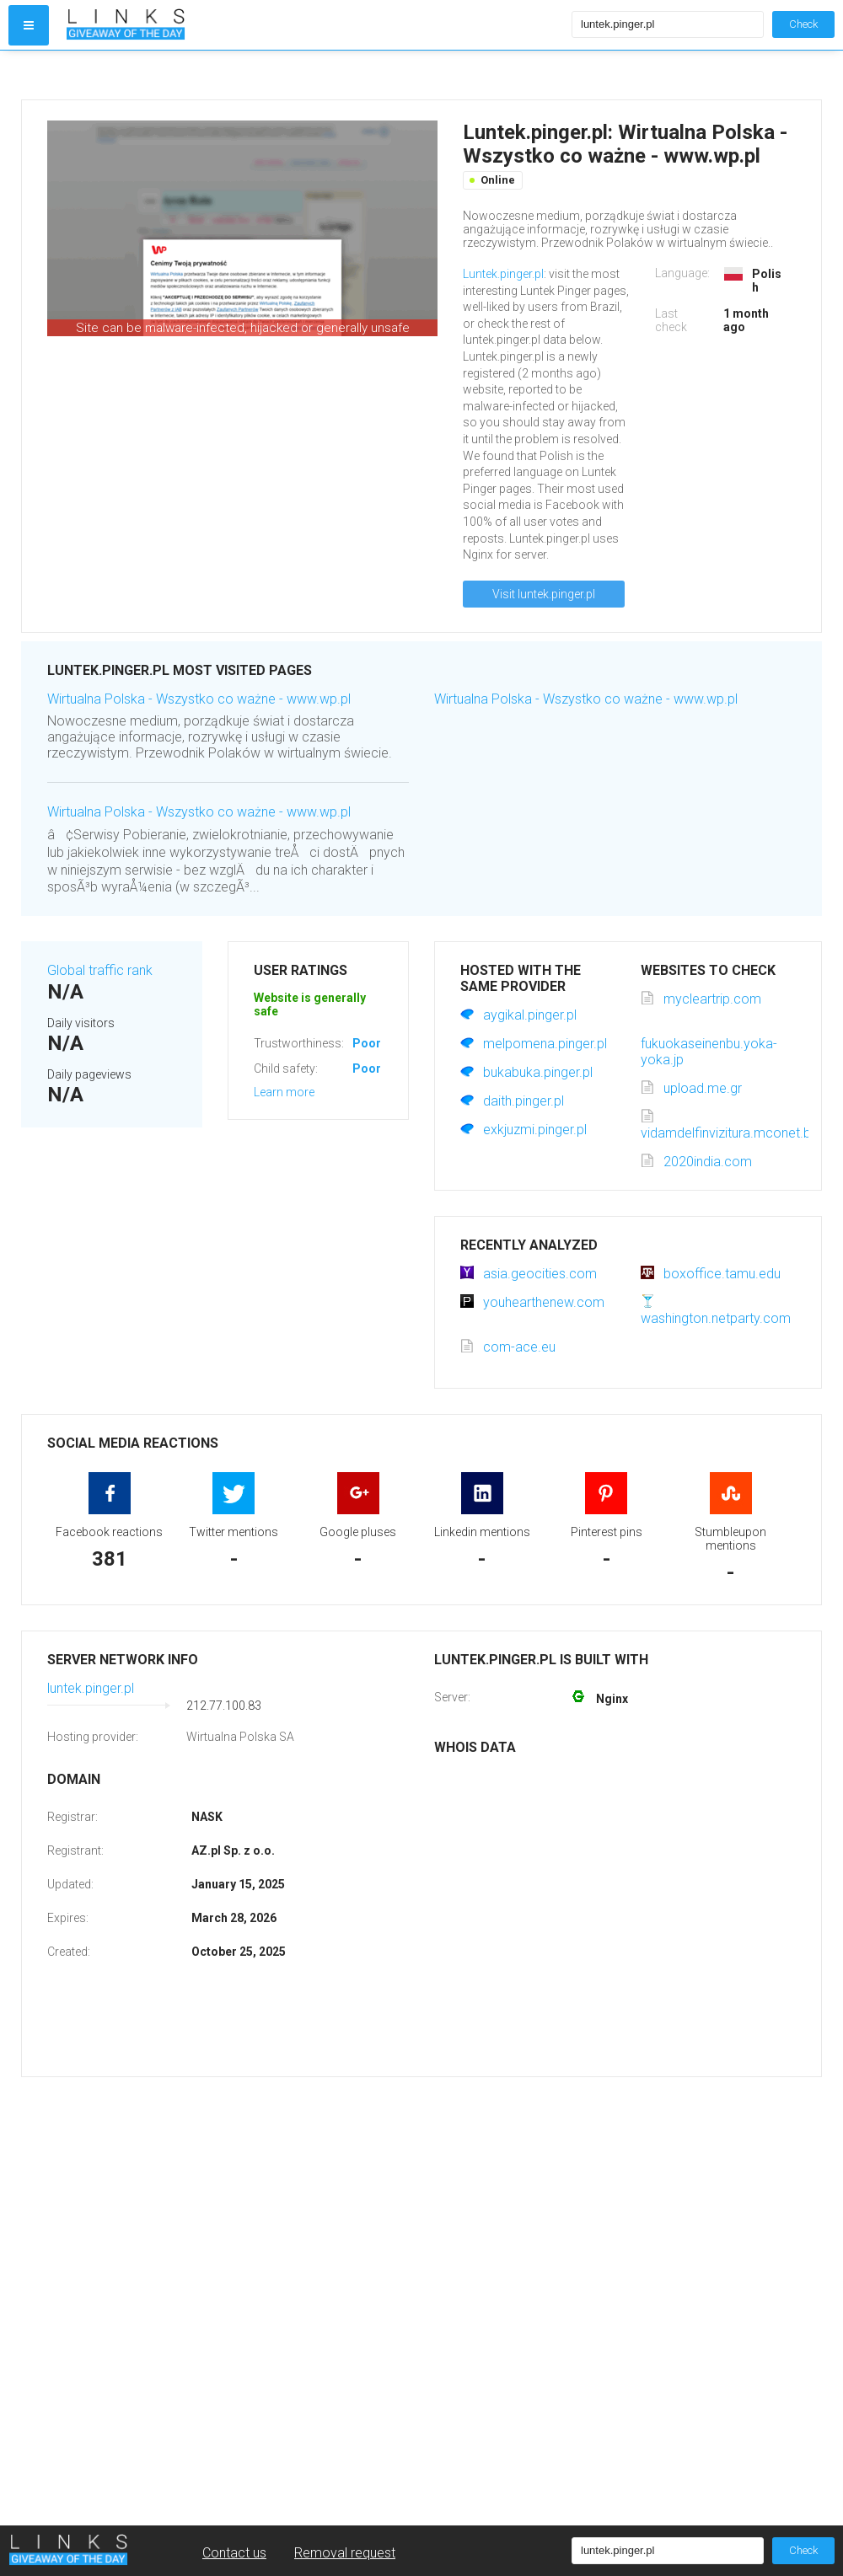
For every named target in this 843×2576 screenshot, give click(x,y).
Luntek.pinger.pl (503, 274)
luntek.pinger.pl (90, 1688)
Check (803, 24)
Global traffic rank (100, 970)
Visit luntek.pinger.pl (543, 594)
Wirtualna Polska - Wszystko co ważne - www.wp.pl (199, 699)
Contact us (234, 2553)
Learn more (284, 1092)
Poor (366, 1043)
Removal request (344, 2553)
